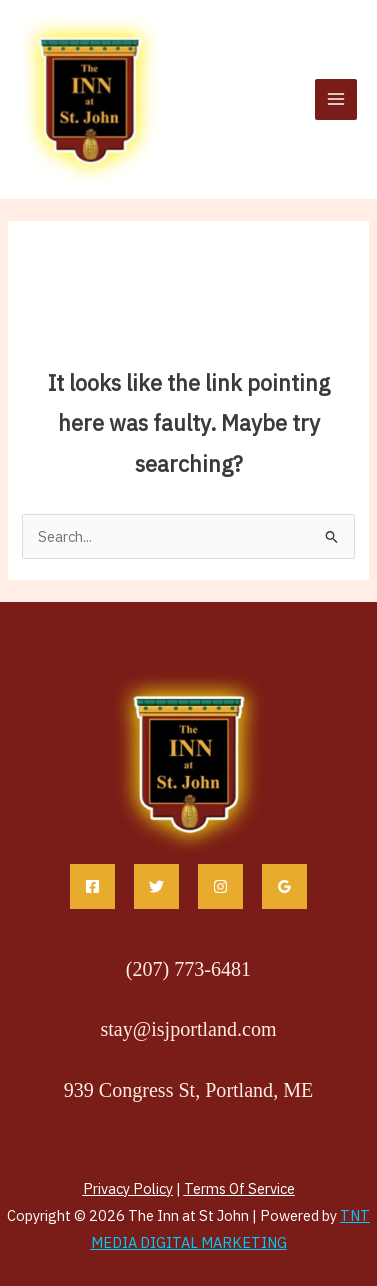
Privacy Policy (128, 1188)
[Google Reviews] (284, 886)
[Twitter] (156, 886)
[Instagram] (220, 886)
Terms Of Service (239, 1188)
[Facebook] (92, 886)
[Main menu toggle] (336, 100)
